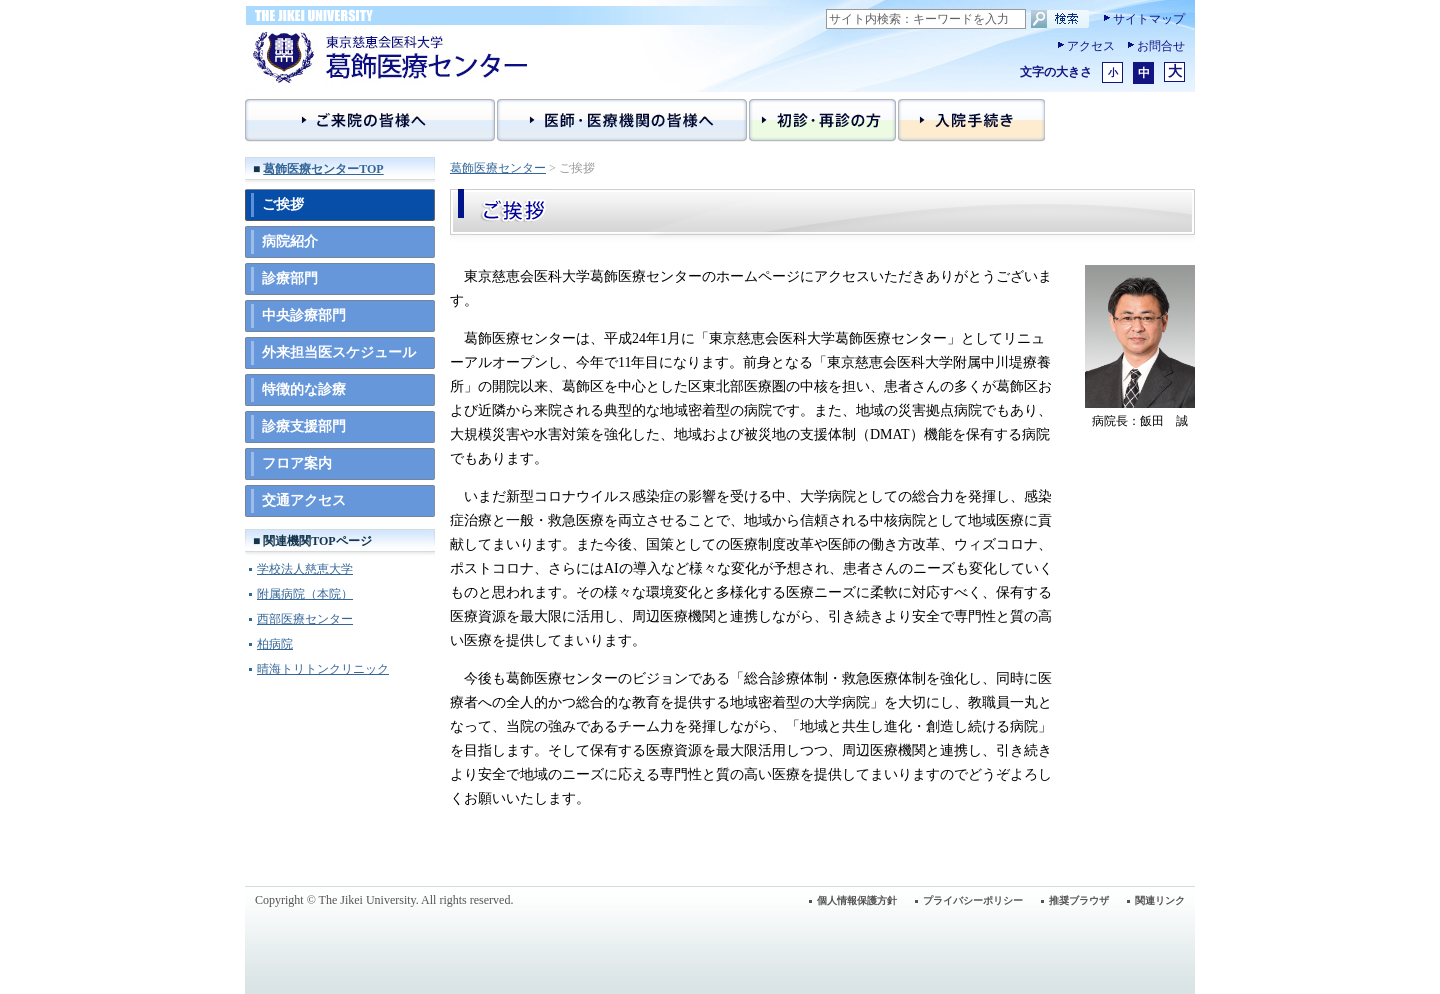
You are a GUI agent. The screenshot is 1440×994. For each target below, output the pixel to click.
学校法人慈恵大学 (305, 569)
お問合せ (1161, 46)
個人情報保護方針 (857, 900)
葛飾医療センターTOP (323, 169)
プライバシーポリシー (973, 900)
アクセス (1091, 46)
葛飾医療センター (498, 168)
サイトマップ (1149, 19)
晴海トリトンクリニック (323, 669)
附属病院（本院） (305, 594)
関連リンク (1160, 900)
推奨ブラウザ (1079, 900)
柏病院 (275, 644)
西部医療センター (305, 619)
